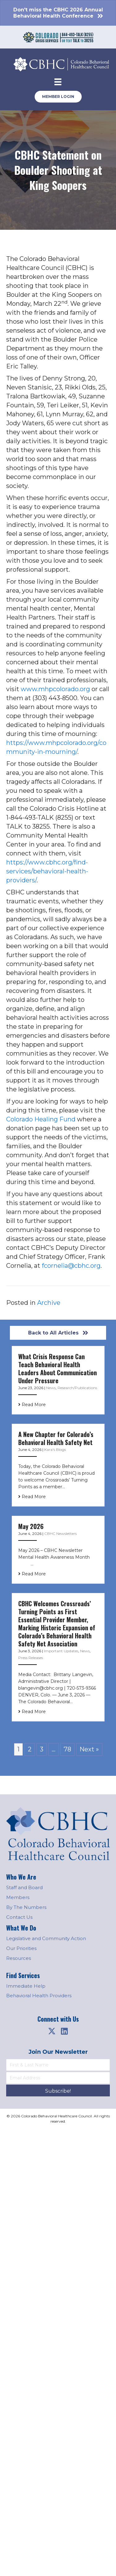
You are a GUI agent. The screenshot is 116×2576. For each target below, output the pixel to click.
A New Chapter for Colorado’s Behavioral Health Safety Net (55, 1438)
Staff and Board (24, 1887)
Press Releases (30, 1657)
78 (67, 1749)
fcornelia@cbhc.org (71, 1265)
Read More (32, 1404)
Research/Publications (77, 1387)
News (51, 1387)
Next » (89, 1749)
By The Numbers (26, 1907)
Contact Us (19, 1917)
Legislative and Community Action (46, 1938)
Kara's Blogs (55, 1449)
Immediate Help (25, 1986)
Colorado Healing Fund (40, 1119)
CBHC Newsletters (60, 1533)
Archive (48, 1302)
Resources (18, 1958)
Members (17, 1897)
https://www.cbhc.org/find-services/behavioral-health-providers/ (47, 871)
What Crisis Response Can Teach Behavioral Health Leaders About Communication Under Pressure (57, 1368)
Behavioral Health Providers (38, 1995)
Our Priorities (21, 1948)
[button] (52, 2031)
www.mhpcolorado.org (55, 689)
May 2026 (31, 1526)
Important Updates (61, 1651)
